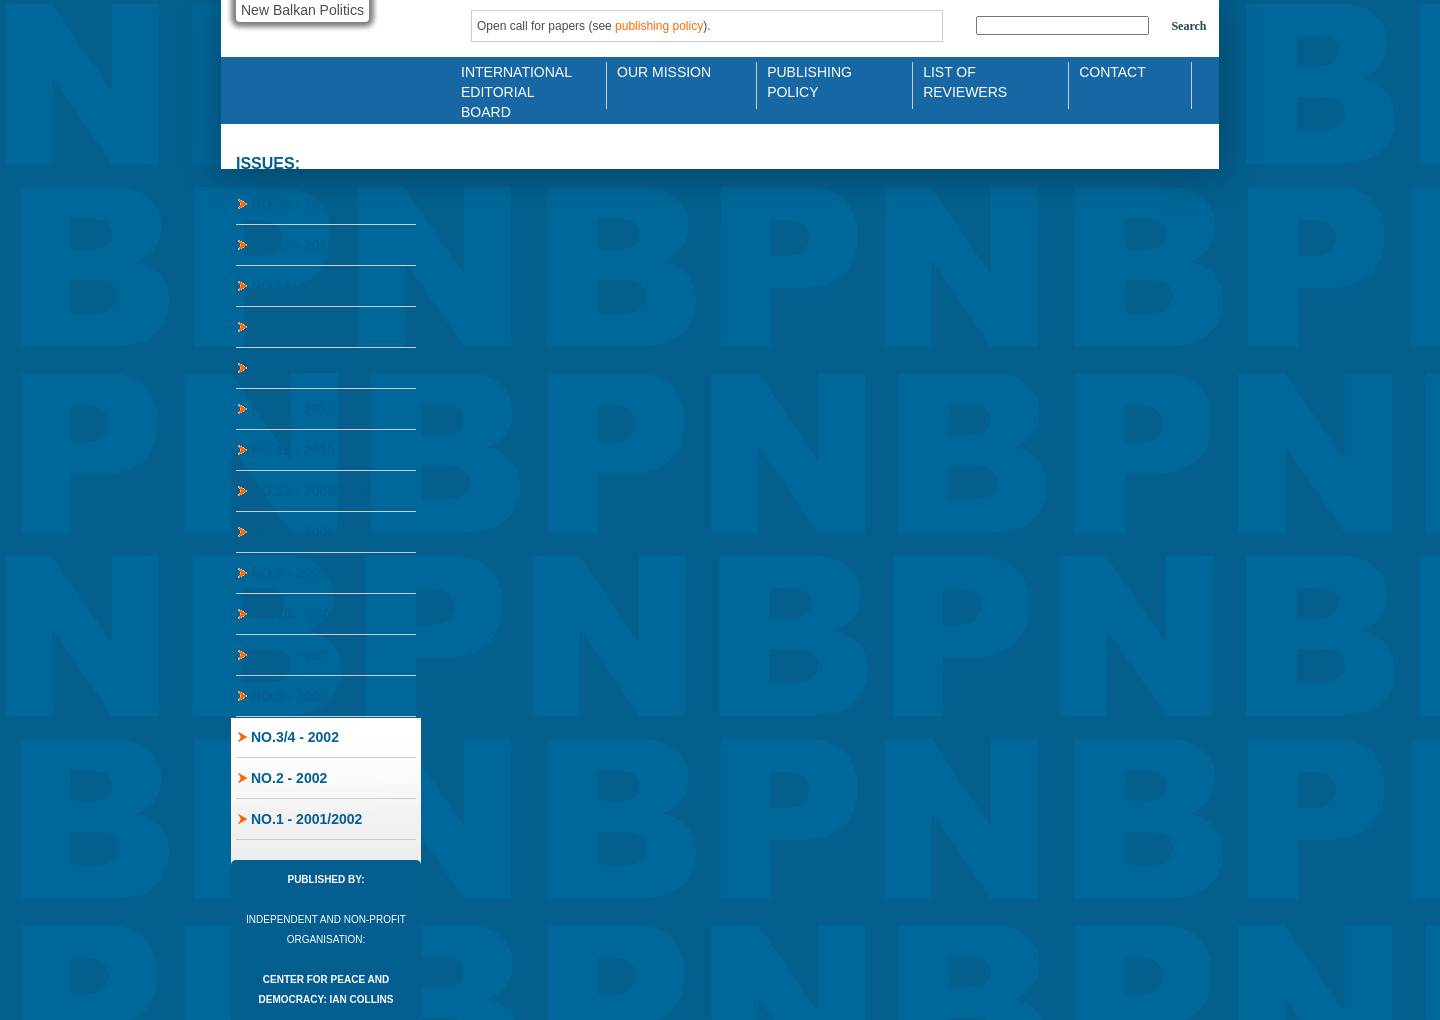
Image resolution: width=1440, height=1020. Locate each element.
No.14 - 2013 (293, 368)
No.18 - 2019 (293, 204)
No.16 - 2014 (293, 286)
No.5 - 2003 (289, 696)
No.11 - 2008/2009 (310, 491)
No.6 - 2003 (289, 655)
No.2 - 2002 (289, 778)
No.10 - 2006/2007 (310, 532)
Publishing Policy (809, 80)
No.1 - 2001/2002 (306, 819)
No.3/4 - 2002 (295, 737)
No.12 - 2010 (293, 450)
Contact (1112, 72)
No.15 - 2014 (293, 327)
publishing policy (659, 26)
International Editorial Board (511, 80)
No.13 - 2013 (293, 409)
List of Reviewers (965, 80)
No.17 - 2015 (293, 245)
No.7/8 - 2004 (295, 614)
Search (1188, 26)
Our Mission (664, 72)
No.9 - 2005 (289, 573)
